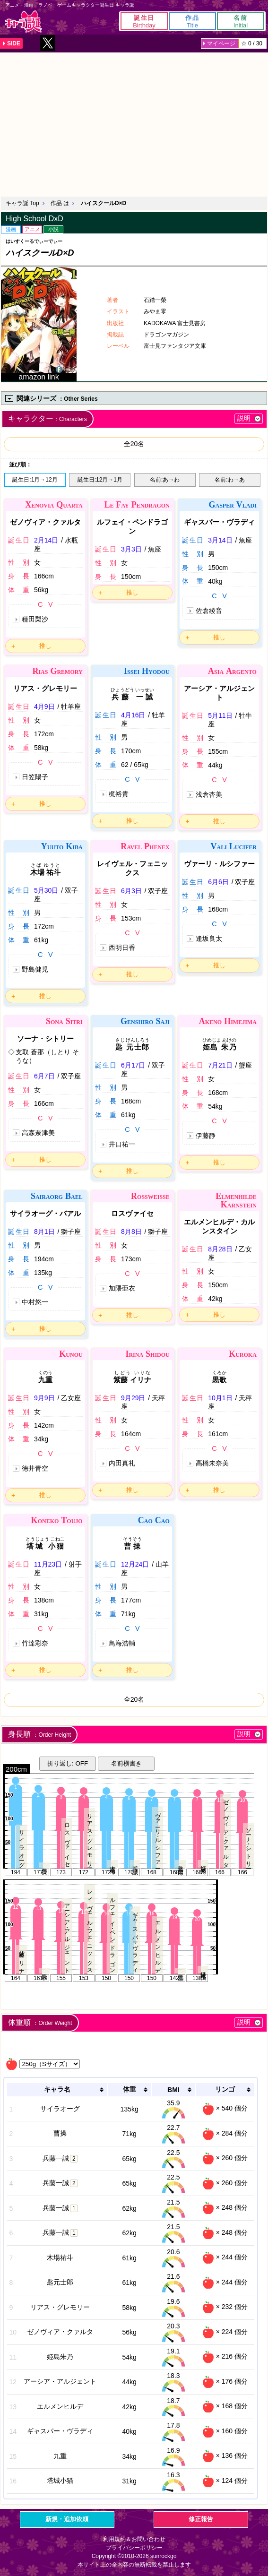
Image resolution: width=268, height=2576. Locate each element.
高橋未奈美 (212, 1463)
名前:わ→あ (229, 479)
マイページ (221, 43)
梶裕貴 (119, 794)
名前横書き (126, 1763)
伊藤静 (206, 1135)
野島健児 (35, 969)
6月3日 (131, 891)
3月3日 (131, 549)
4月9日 (44, 706)
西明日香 (122, 947)
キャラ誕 (23, 21)
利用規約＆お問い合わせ (134, 2539)
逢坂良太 (209, 938)
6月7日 (44, 1076)
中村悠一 (35, 1302)
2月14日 (46, 540)
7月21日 (220, 1065)
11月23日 (48, 1564)
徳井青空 (35, 1468)
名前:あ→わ (165, 479)
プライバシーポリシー (134, 2547)
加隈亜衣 (122, 1288)
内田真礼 (122, 1463)
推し (45, 645)
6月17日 (133, 1065)
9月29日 (133, 1398)
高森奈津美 (38, 1133)
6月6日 (218, 882)
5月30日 (46, 890)
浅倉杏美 (209, 794)
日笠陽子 (35, 777)
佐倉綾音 (209, 610)
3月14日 (220, 540)
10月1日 (220, 1398)
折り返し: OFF (67, 1763)
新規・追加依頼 (66, 2519)
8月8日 (131, 1231)
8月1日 (44, 1231)
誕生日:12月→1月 (100, 479)
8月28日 (220, 1249)
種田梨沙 (35, 619)
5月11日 (220, 715)
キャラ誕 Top (22, 203)
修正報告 (201, 2519)
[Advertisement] (134, 123)
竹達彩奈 (35, 1643)
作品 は (60, 203)
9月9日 (44, 1398)
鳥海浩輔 (122, 1643)
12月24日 (135, 1564)
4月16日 (133, 715)
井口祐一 (122, 1144)
